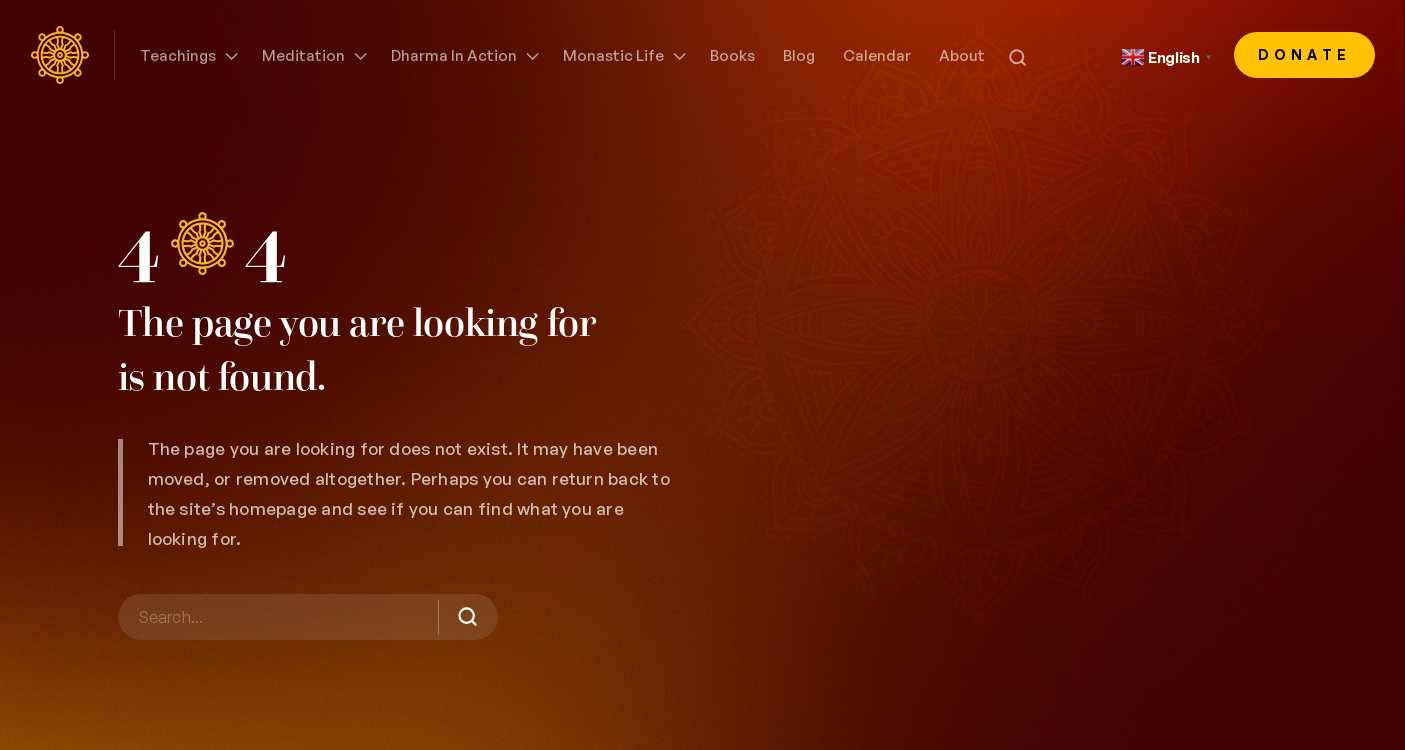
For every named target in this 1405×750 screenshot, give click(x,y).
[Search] (308, 617)
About (962, 55)
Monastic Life (613, 55)
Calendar (877, 55)
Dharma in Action (454, 55)
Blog (799, 55)
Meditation (303, 55)
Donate (1305, 54)
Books (732, 55)
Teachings (178, 55)
